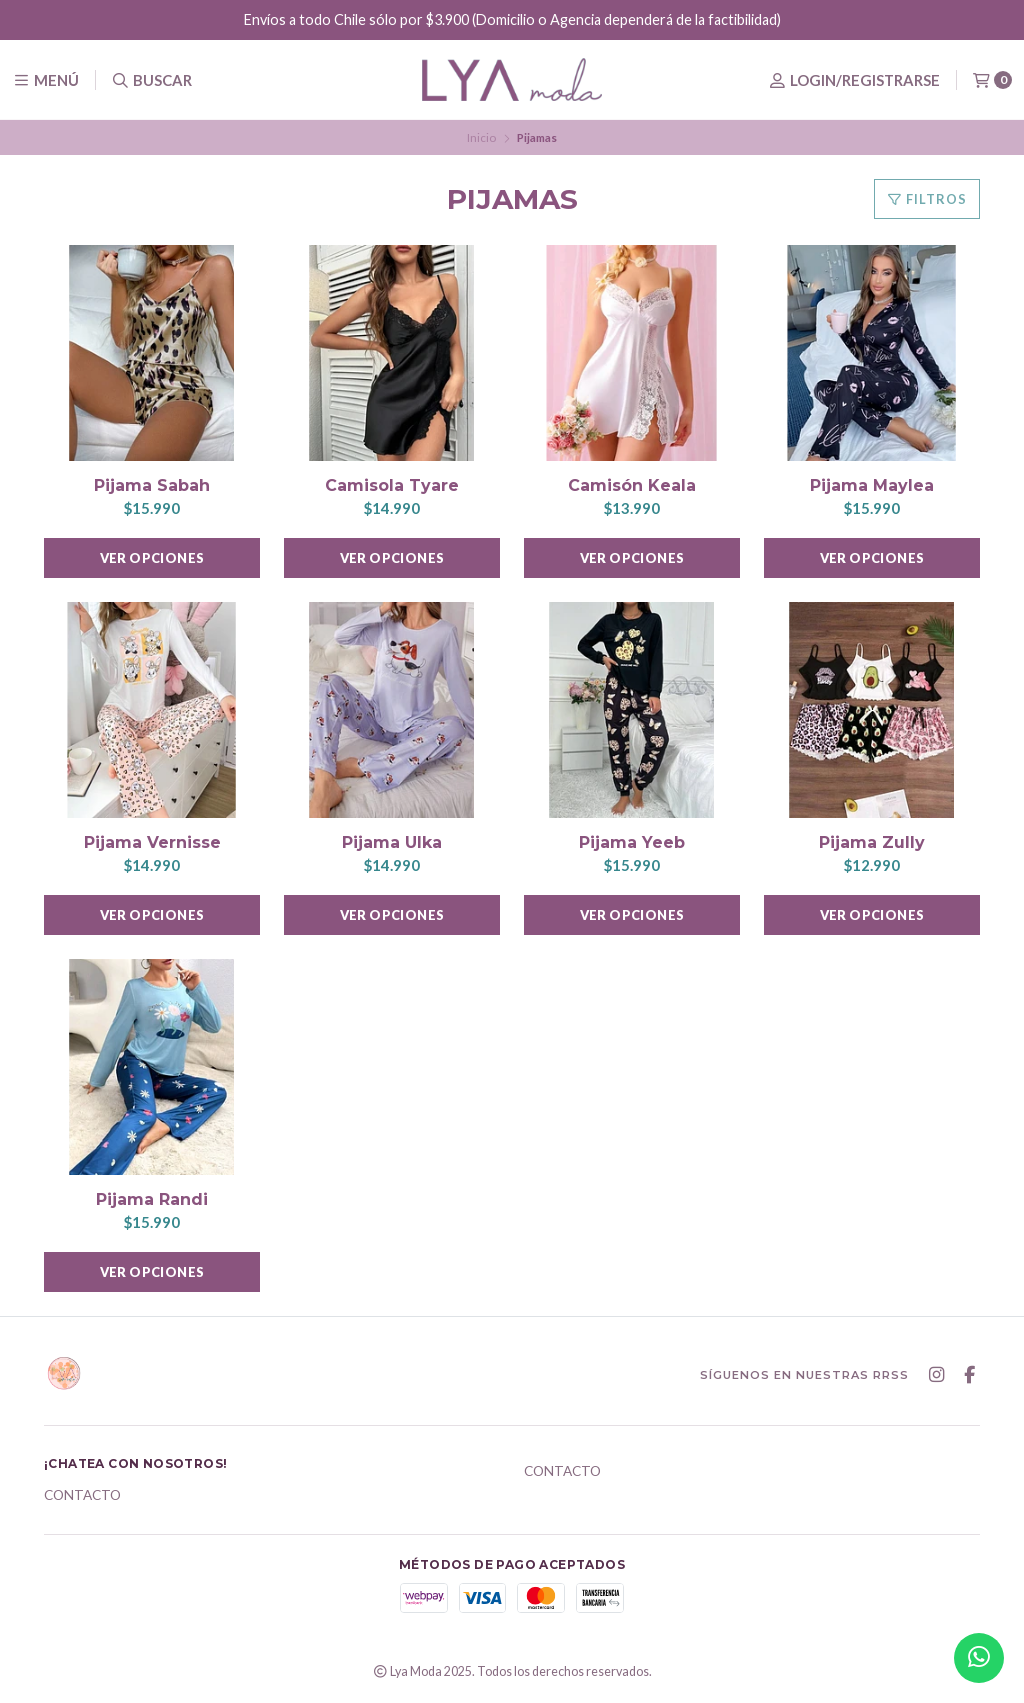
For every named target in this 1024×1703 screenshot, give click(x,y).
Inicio (481, 137)
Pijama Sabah (152, 485)
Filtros (927, 199)
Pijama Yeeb (632, 842)
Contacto (82, 1496)
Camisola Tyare (392, 485)
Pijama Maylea (872, 485)
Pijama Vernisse (152, 842)
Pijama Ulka (392, 842)
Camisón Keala (632, 485)
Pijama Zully (872, 842)
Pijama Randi (152, 1199)
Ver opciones (152, 558)
